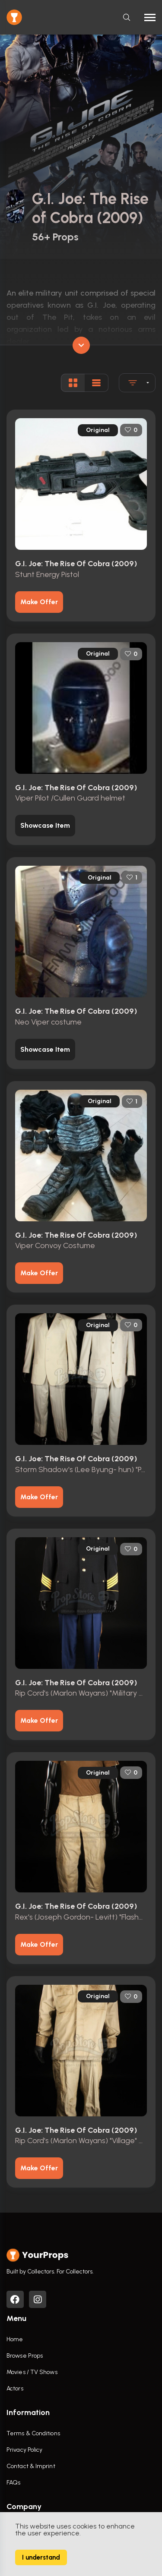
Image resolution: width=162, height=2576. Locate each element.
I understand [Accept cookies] (41, 2557)
